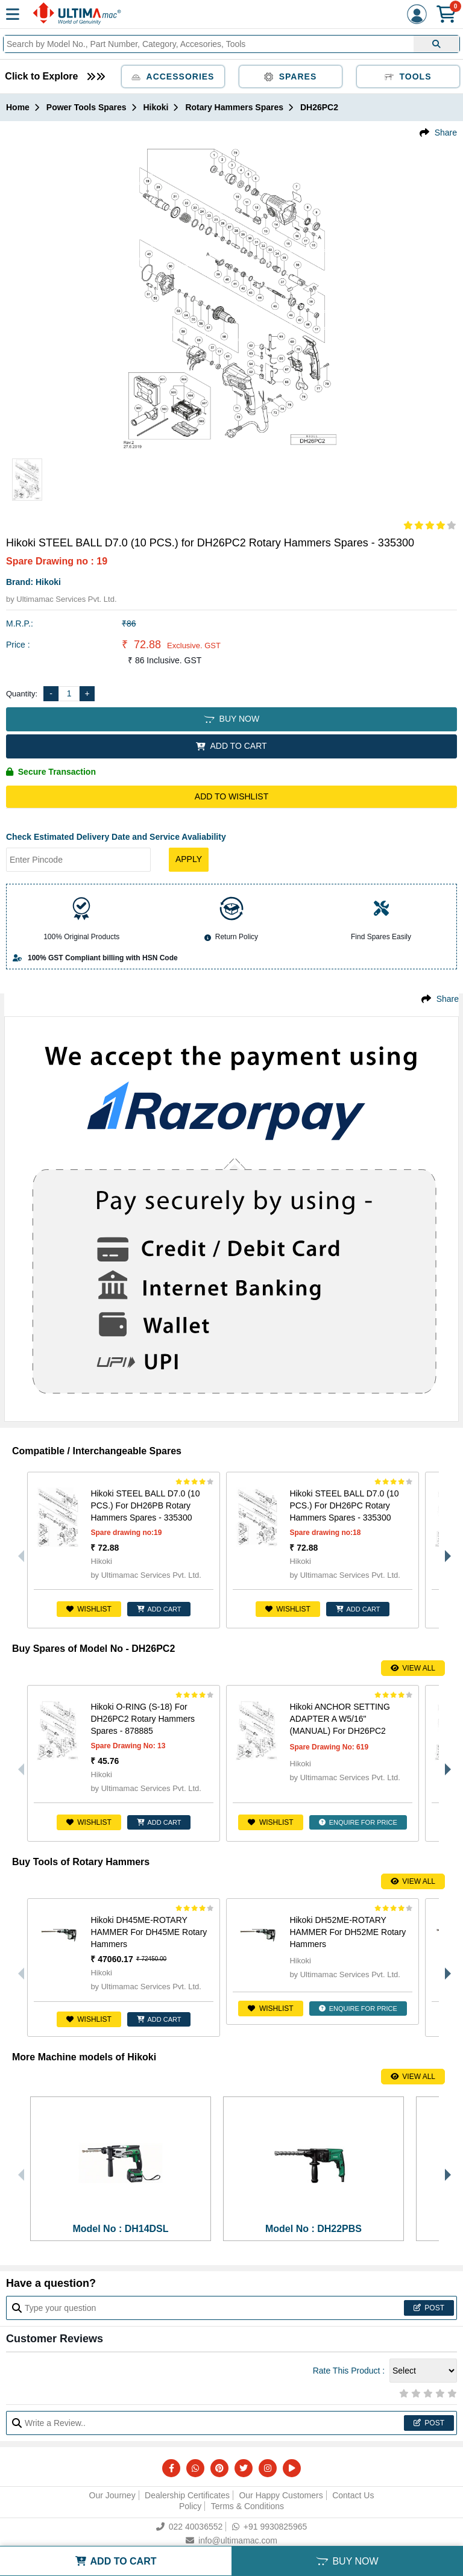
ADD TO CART (231, 746)
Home (18, 107)
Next (445, 1550)
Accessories (173, 76)
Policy (190, 2506)
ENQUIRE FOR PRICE (358, 1822)
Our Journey (112, 2495)
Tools (408, 76)
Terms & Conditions (247, 2506)
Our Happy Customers (281, 2495)
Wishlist (89, 1609)
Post (429, 2308)
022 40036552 (189, 2526)
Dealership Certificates (187, 2495)
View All (413, 1668)
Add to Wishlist (231, 796)
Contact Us (353, 2495)
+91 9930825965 (269, 2526)
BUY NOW (231, 719)
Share (446, 132)
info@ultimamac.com (231, 2540)
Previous (18, 1550)
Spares (290, 76)
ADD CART (159, 1609)
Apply (188, 859)
